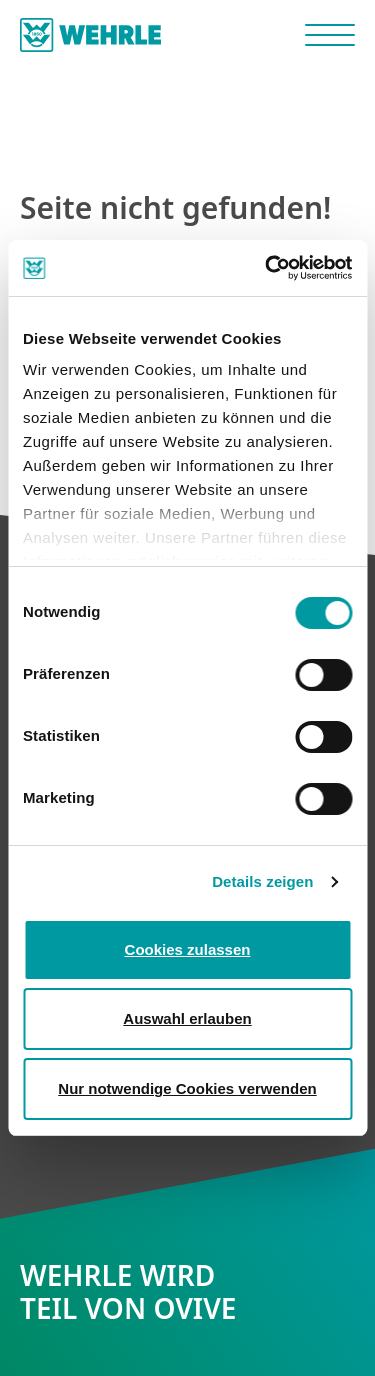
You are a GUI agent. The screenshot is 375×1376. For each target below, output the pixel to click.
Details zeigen (262, 881)
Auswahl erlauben (187, 1018)
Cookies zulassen (188, 949)
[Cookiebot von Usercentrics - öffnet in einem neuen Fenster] (267, 268)
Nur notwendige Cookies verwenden (187, 1088)
